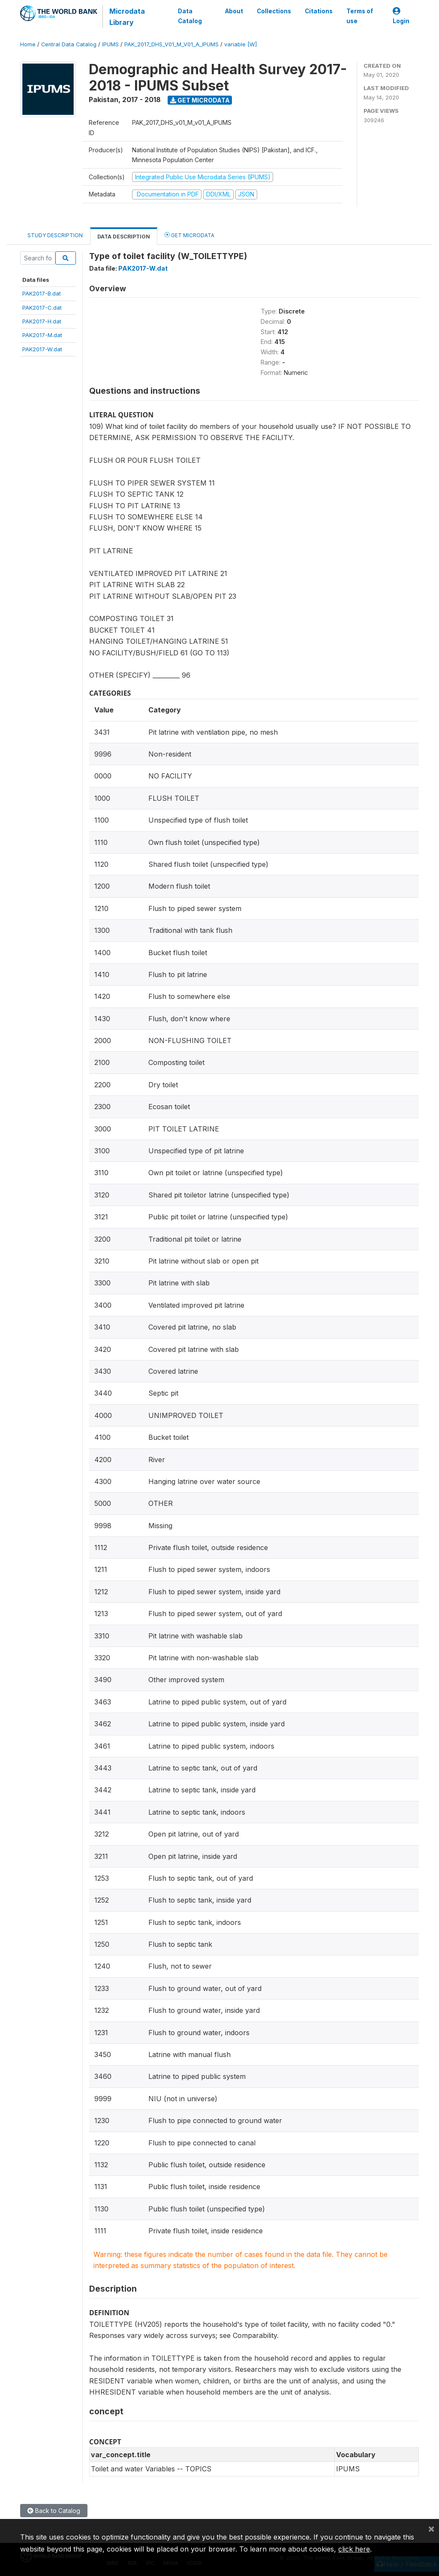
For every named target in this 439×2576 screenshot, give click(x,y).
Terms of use (359, 16)
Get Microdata (200, 100)
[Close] (431, 2528)
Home (28, 44)
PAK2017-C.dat (42, 307)
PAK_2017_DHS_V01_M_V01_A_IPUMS (171, 44)
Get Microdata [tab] (189, 234)
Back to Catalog (53, 2510)
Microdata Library (127, 17)
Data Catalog (190, 16)
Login (401, 16)
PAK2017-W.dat (42, 349)
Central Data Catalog (68, 44)
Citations (319, 11)
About (234, 11)
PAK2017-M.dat (42, 335)
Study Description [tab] (55, 235)
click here (354, 2549)
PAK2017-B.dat (41, 293)
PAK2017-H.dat (41, 321)
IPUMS (110, 44)
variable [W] (240, 44)
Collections (274, 11)
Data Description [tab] (123, 236)
